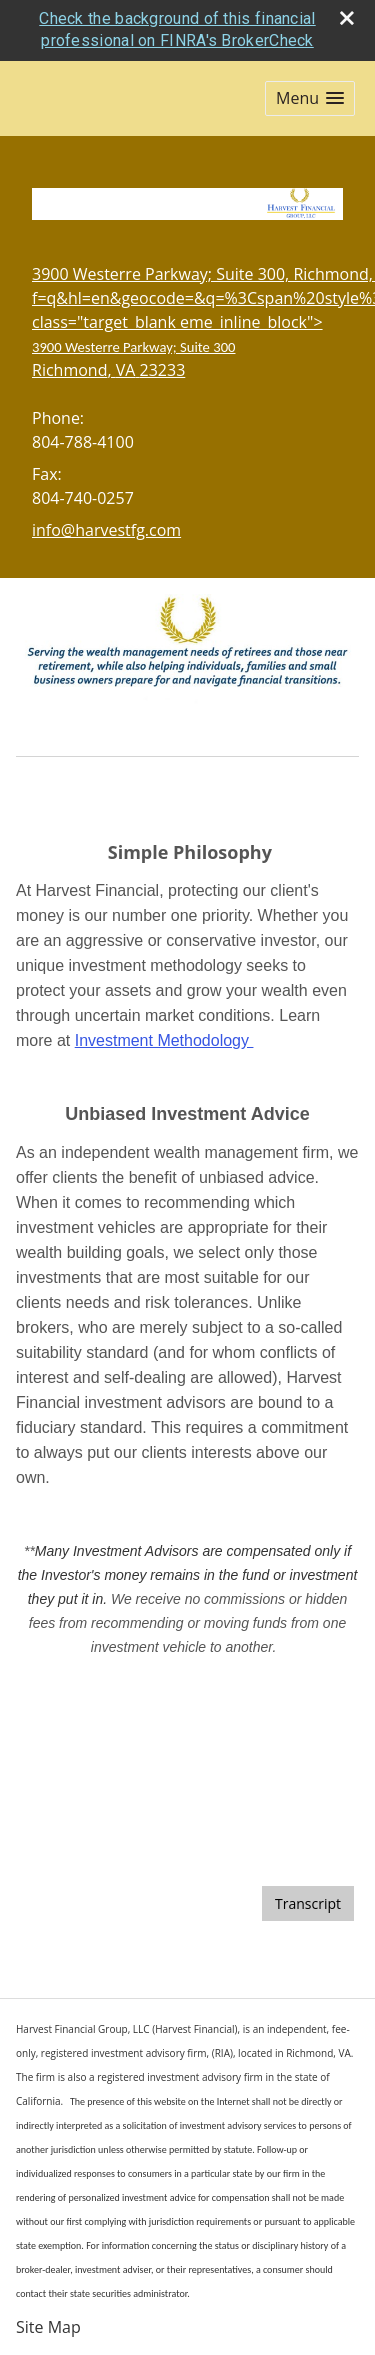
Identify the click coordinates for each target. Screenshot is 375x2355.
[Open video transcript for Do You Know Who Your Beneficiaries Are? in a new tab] (308, 1903)
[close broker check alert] (347, 18)
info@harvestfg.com (106, 530)
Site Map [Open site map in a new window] (48, 2327)
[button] (310, 98)
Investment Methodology (164, 1040)
